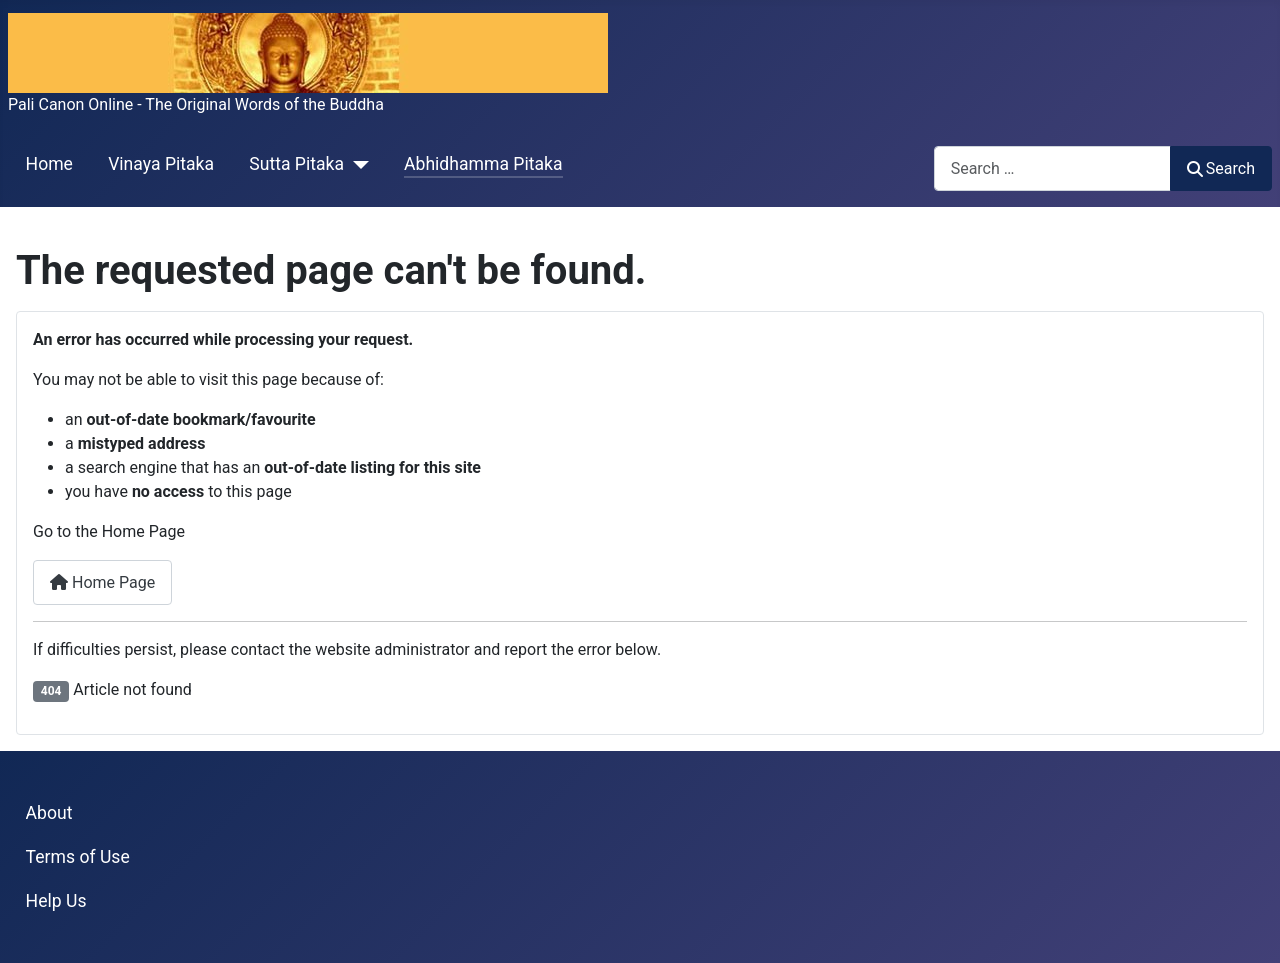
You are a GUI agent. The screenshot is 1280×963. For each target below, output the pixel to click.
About (49, 813)
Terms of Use (78, 857)
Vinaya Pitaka (161, 164)
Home (49, 164)
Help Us (56, 901)
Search (1221, 168)
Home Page (102, 582)
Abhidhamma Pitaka (483, 164)
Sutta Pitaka (296, 164)
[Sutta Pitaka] (356, 165)
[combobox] (1052, 168)
